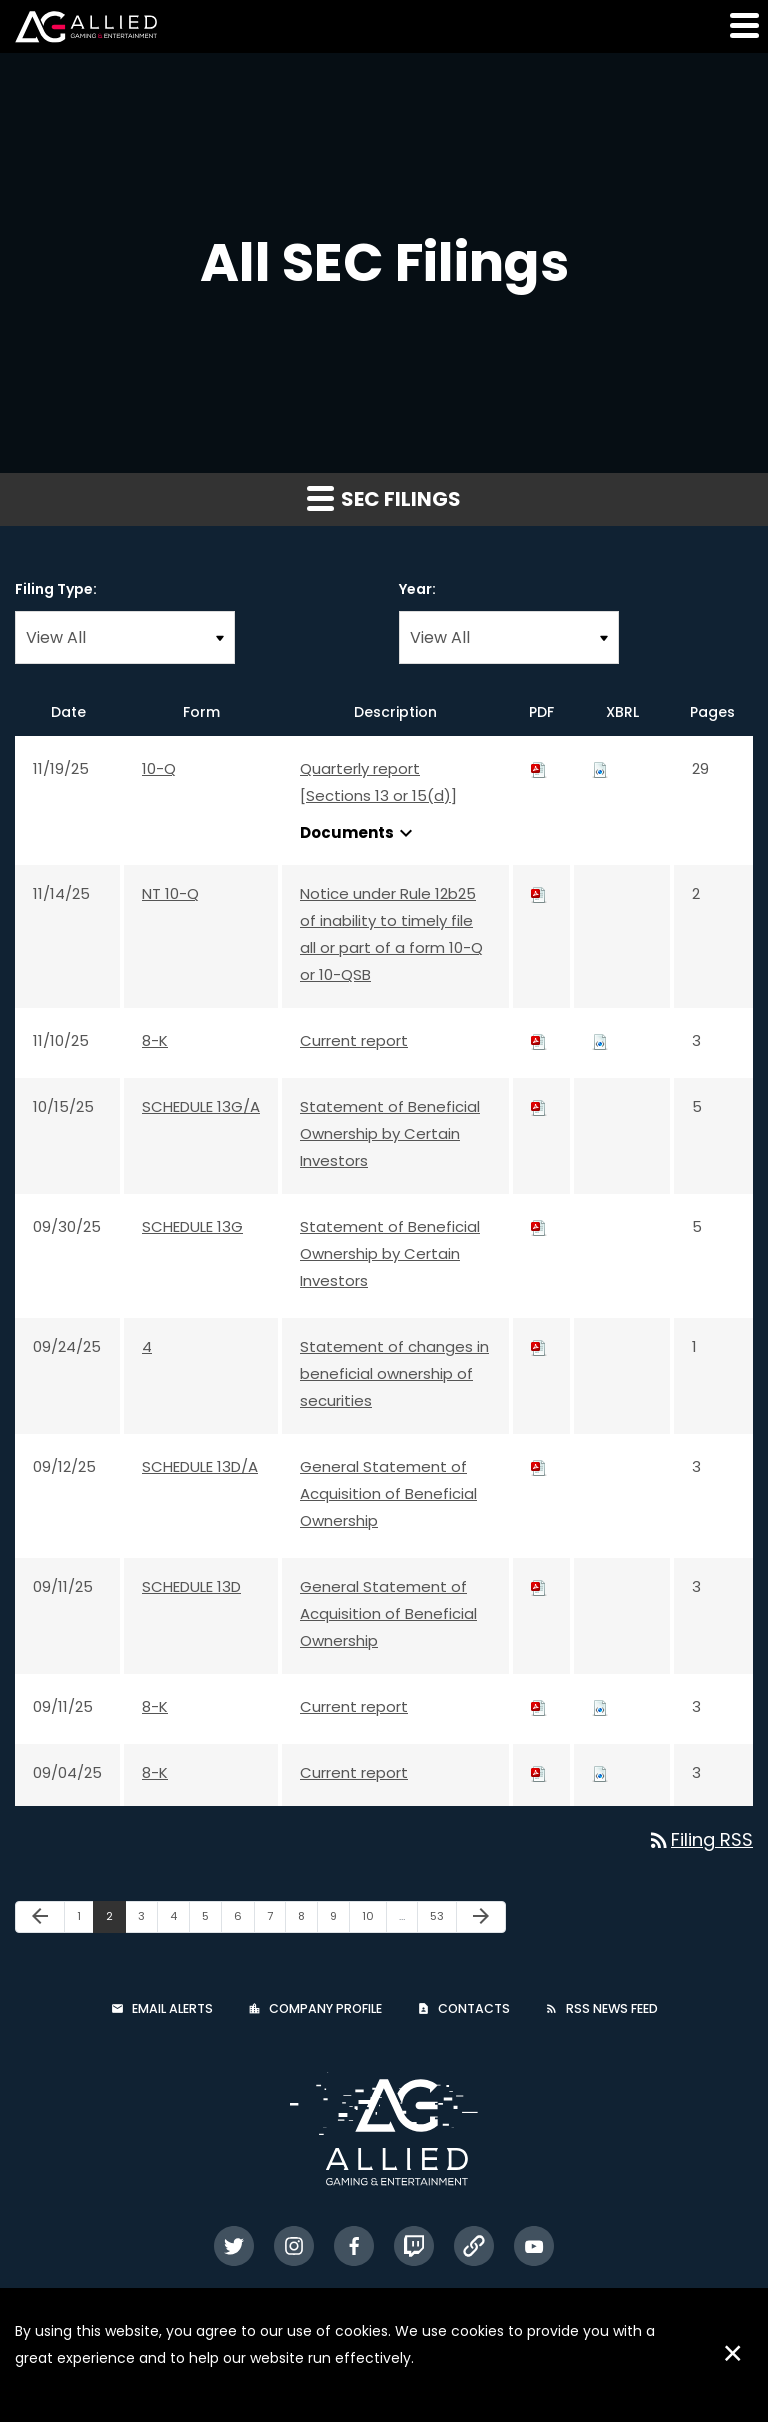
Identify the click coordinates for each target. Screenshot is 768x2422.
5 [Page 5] (211, 1920)
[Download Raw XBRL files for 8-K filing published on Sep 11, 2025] (600, 1706)
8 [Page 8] (307, 1920)
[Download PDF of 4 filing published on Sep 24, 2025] (539, 1346)
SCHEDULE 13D (191, 1586)
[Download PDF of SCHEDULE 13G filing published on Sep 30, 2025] (539, 1226)
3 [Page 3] (147, 1920)
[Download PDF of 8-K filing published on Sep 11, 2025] (539, 1706)
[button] (743, 25)
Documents (359, 833)
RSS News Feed (612, 2008)
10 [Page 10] (374, 1920)
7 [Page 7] (276, 1920)
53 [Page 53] (443, 1920)
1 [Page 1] (85, 1920)
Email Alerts (172, 2008)
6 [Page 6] (244, 1920)
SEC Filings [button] (384, 499)
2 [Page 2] (115, 1920)
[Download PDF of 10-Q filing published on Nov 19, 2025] (539, 768)
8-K (155, 1040)
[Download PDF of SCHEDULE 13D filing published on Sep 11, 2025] (539, 1586)
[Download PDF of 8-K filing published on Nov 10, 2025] (539, 1040)
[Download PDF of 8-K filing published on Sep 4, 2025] (539, 1772)
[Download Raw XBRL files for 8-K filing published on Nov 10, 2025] (600, 1040)
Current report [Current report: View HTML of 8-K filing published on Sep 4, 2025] (354, 1772)
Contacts (474, 2008)
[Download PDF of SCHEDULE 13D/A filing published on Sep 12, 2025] (539, 1466)
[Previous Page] (40, 1917)
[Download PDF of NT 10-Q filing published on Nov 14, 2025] (539, 893)
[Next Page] (481, 1917)
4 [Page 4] (179, 1920)
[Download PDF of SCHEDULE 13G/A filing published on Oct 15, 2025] (539, 1106)
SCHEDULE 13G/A (201, 1106)
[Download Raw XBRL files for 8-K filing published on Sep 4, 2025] (600, 1772)
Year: (417, 589)
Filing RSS (700, 1839)
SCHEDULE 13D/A (200, 1466)
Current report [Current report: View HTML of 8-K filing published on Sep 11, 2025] (354, 1706)
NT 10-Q (170, 893)
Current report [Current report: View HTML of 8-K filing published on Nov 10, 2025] (354, 1040)
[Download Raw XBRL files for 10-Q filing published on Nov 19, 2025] (600, 768)
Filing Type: (56, 589)
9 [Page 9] (339, 1920)
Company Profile (325, 2008)
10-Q (159, 768)
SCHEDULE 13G (192, 1226)
